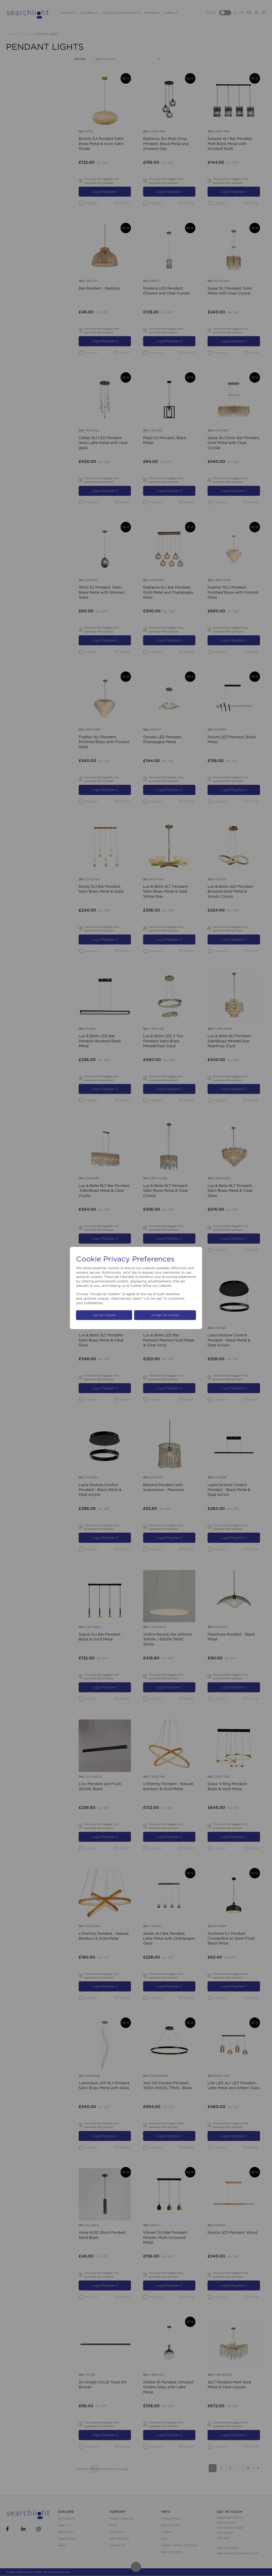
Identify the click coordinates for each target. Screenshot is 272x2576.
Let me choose (104, 1315)
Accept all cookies (165, 1315)
